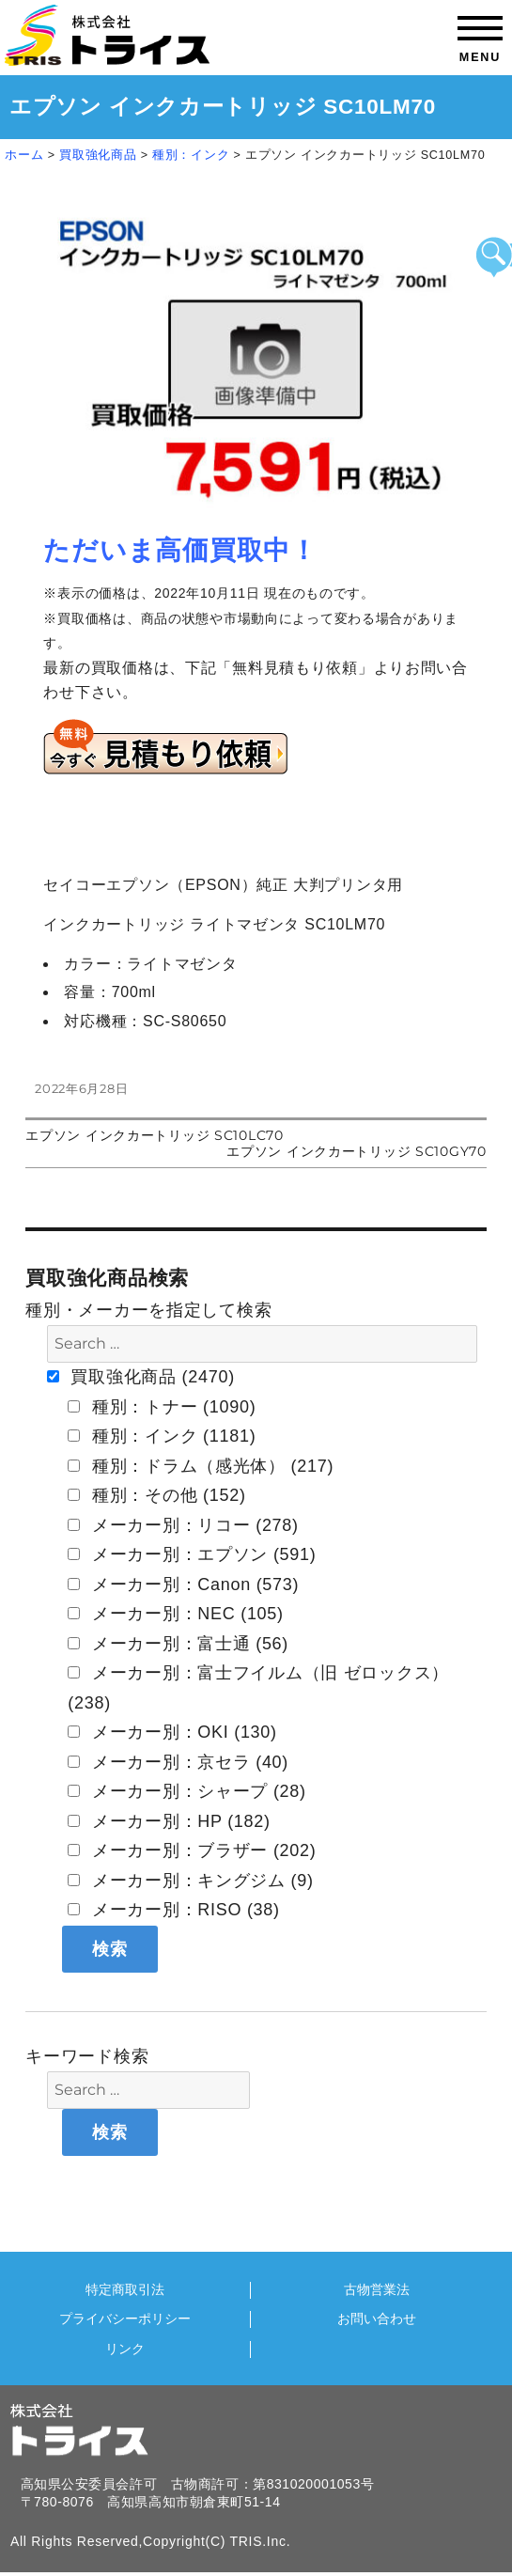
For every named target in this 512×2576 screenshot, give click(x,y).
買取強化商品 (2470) (141, 1376)
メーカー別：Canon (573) (183, 1584)
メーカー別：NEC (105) (176, 1613)
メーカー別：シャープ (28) (187, 1791)
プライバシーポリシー (125, 2319)
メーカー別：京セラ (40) (178, 1762)
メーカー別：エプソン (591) (192, 1554)
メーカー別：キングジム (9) (191, 1880)
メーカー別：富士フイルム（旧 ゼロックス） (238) (258, 1687)
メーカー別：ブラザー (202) (192, 1850)
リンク (125, 2349)
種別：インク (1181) (162, 1436)
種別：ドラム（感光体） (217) (201, 1466)
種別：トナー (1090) (162, 1406)
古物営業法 (377, 2290)
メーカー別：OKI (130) (172, 1732)
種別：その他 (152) (156, 1495)
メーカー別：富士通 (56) (178, 1643)
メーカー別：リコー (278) (183, 1525)
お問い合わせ (376, 2319)
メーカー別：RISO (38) (174, 1909)
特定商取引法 (124, 2290)
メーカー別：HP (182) (169, 1821)
